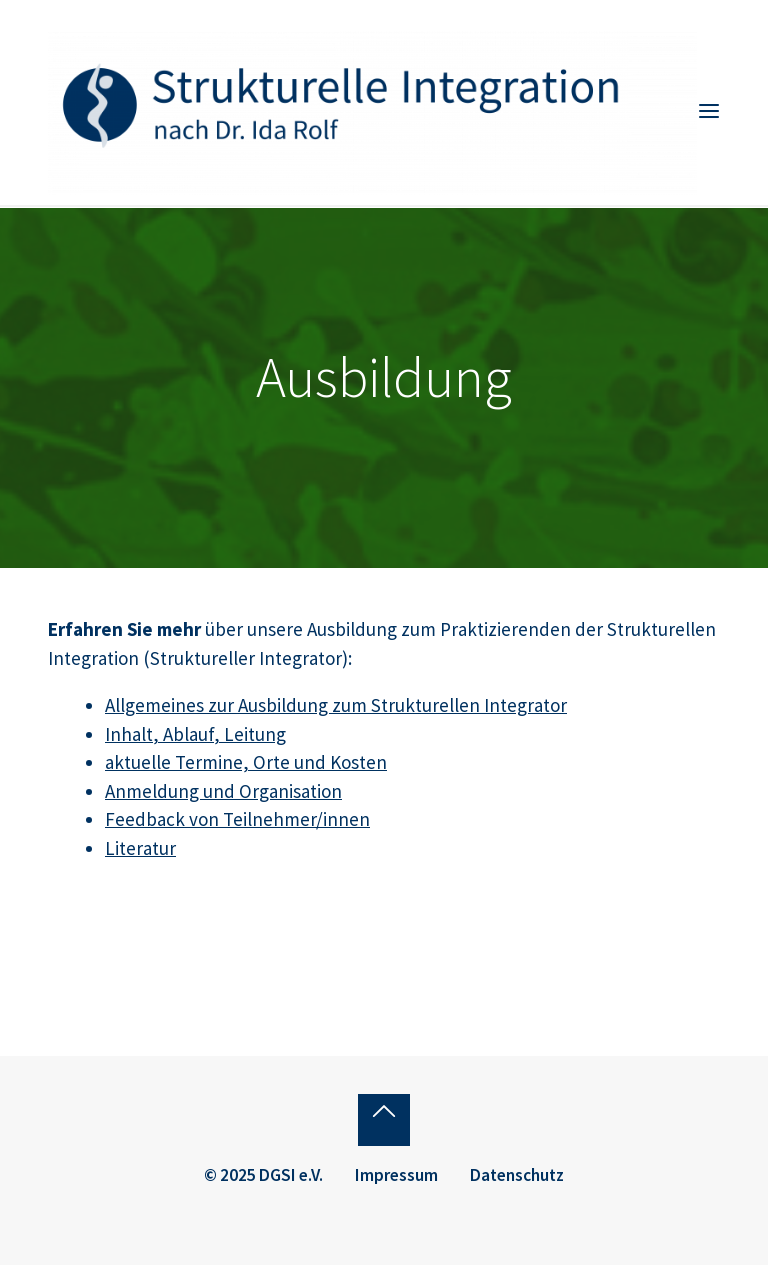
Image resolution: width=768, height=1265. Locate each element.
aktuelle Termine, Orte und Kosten (246, 762)
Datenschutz (517, 1175)
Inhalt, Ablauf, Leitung (195, 734)
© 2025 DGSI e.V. (263, 1175)
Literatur (140, 848)
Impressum (396, 1175)
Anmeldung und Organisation (223, 791)
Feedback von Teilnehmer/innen (237, 819)
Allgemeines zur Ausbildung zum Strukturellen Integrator (336, 705)
